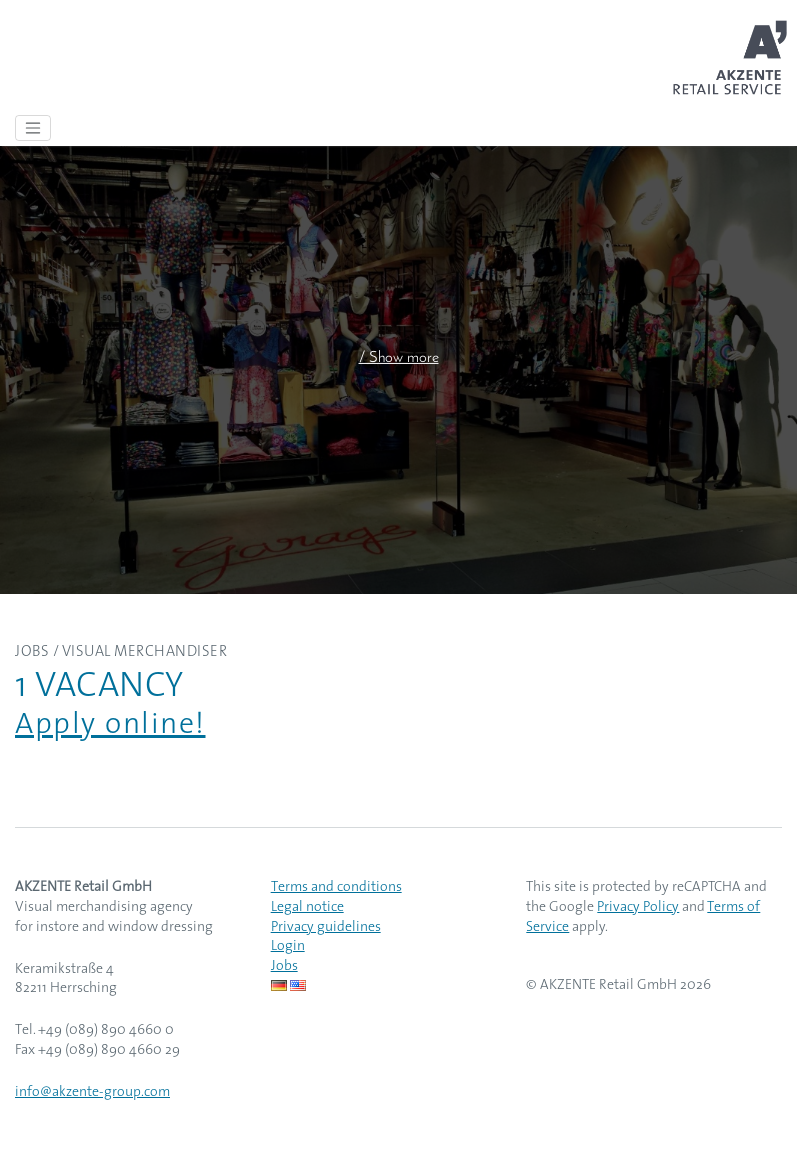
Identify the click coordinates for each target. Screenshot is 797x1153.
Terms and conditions (336, 887)
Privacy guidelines (326, 927)
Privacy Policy (638, 907)
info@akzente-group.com (92, 1092)
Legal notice (307, 907)
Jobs (284, 966)
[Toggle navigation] (33, 128)
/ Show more (399, 358)
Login (288, 946)
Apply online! (110, 725)
